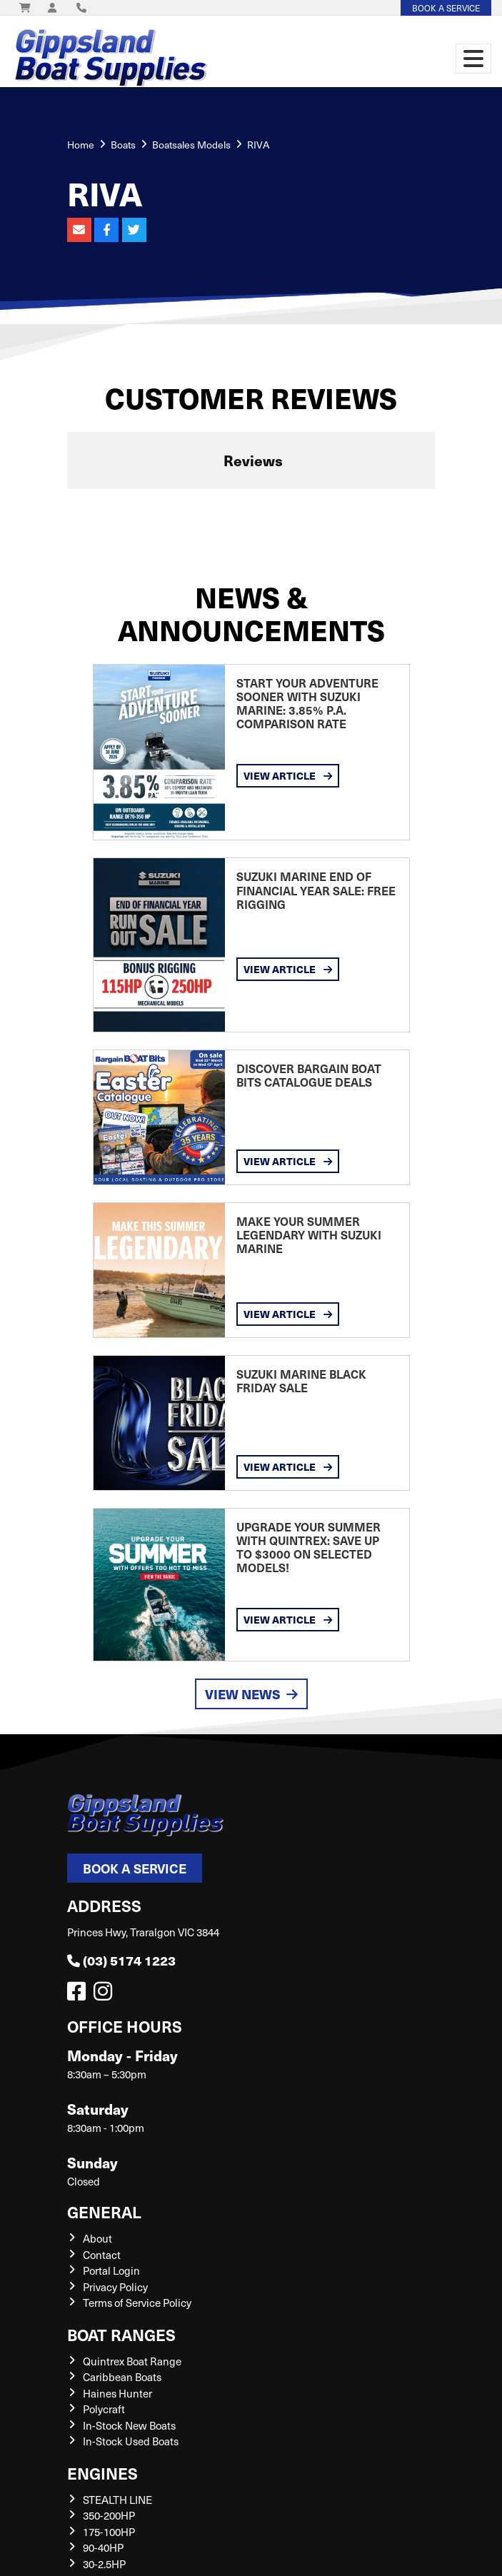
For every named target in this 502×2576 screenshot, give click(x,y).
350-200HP (109, 2515)
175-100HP (109, 2532)
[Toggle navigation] (473, 59)
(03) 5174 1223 (121, 1960)
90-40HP (103, 2547)
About (97, 2238)
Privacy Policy (115, 2287)
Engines (102, 2473)
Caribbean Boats (122, 2377)
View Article (288, 775)
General (104, 2211)
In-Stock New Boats (129, 2425)
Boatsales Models (191, 144)
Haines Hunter (117, 2393)
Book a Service (134, 1868)
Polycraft (104, 2409)
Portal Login (111, 2270)
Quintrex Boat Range (132, 2361)
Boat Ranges (121, 2334)
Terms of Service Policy (137, 2302)
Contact (102, 2255)
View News (251, 1694)
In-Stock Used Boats (131, 2441)
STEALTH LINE (117, 2499)
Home (80, 144)
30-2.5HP (104, 2564)
